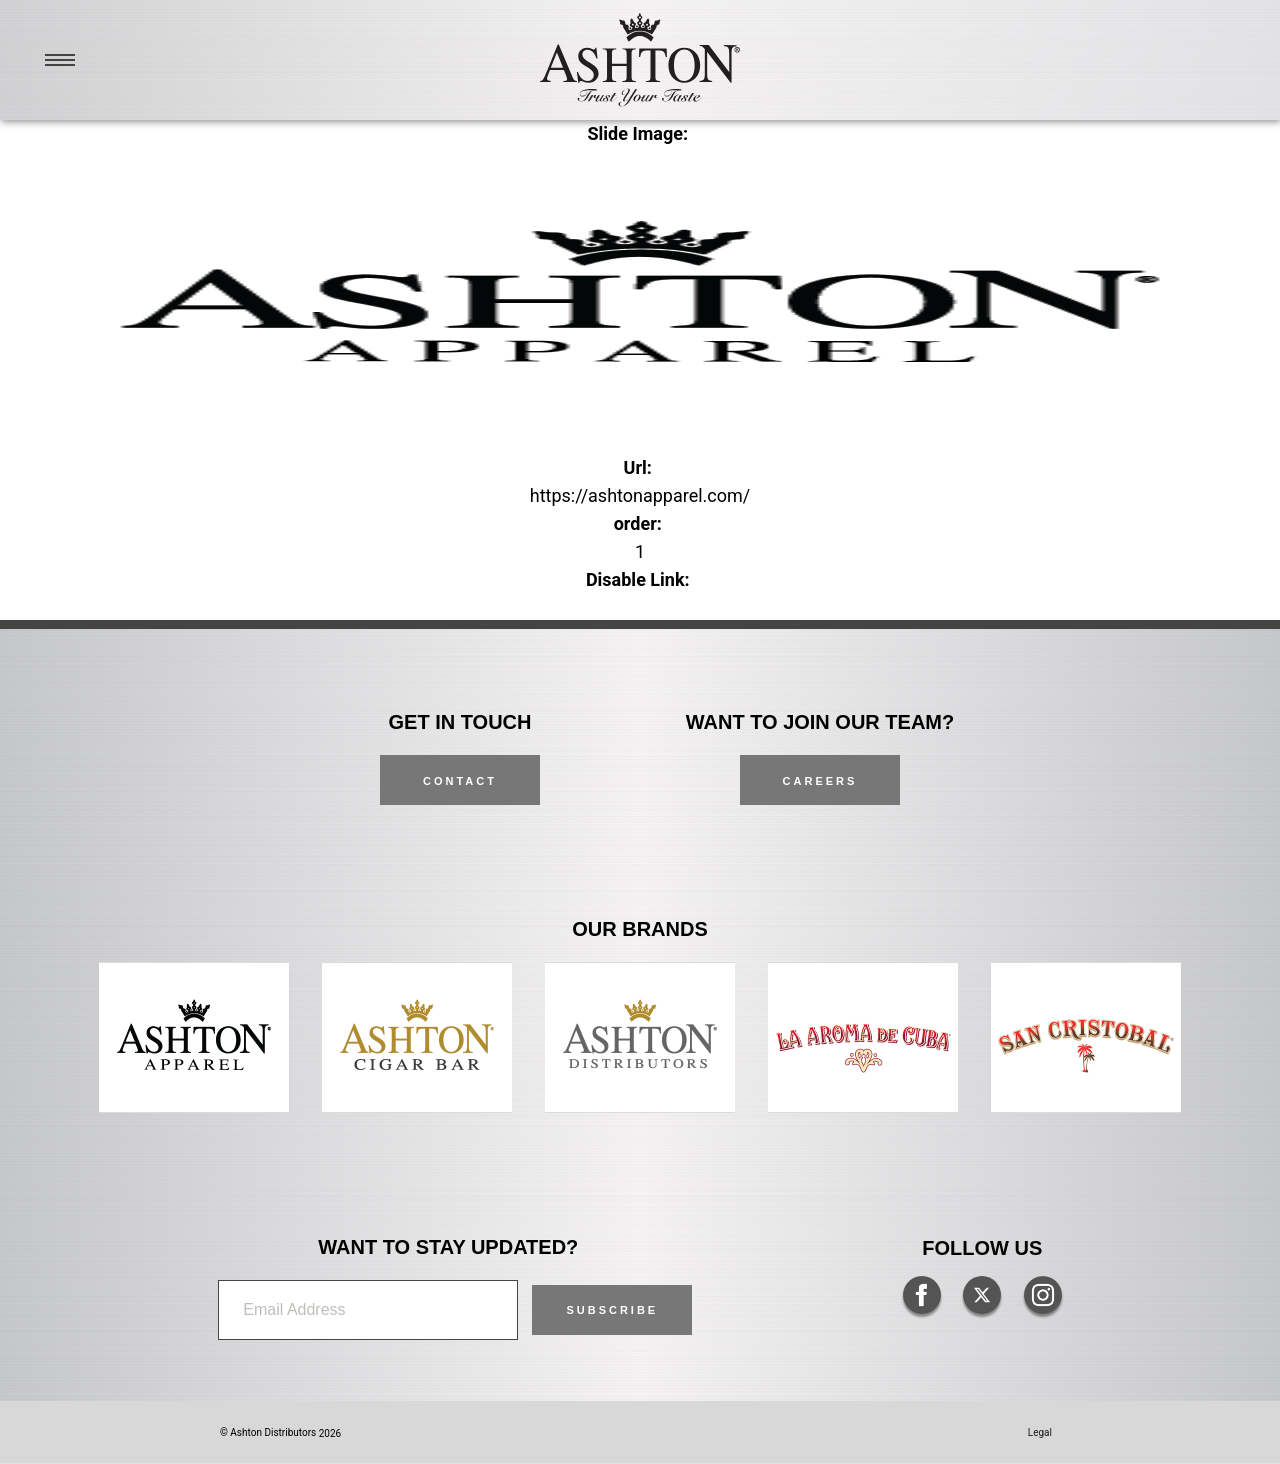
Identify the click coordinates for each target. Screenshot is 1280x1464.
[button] (612, 1310)
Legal (1040, 1432)
